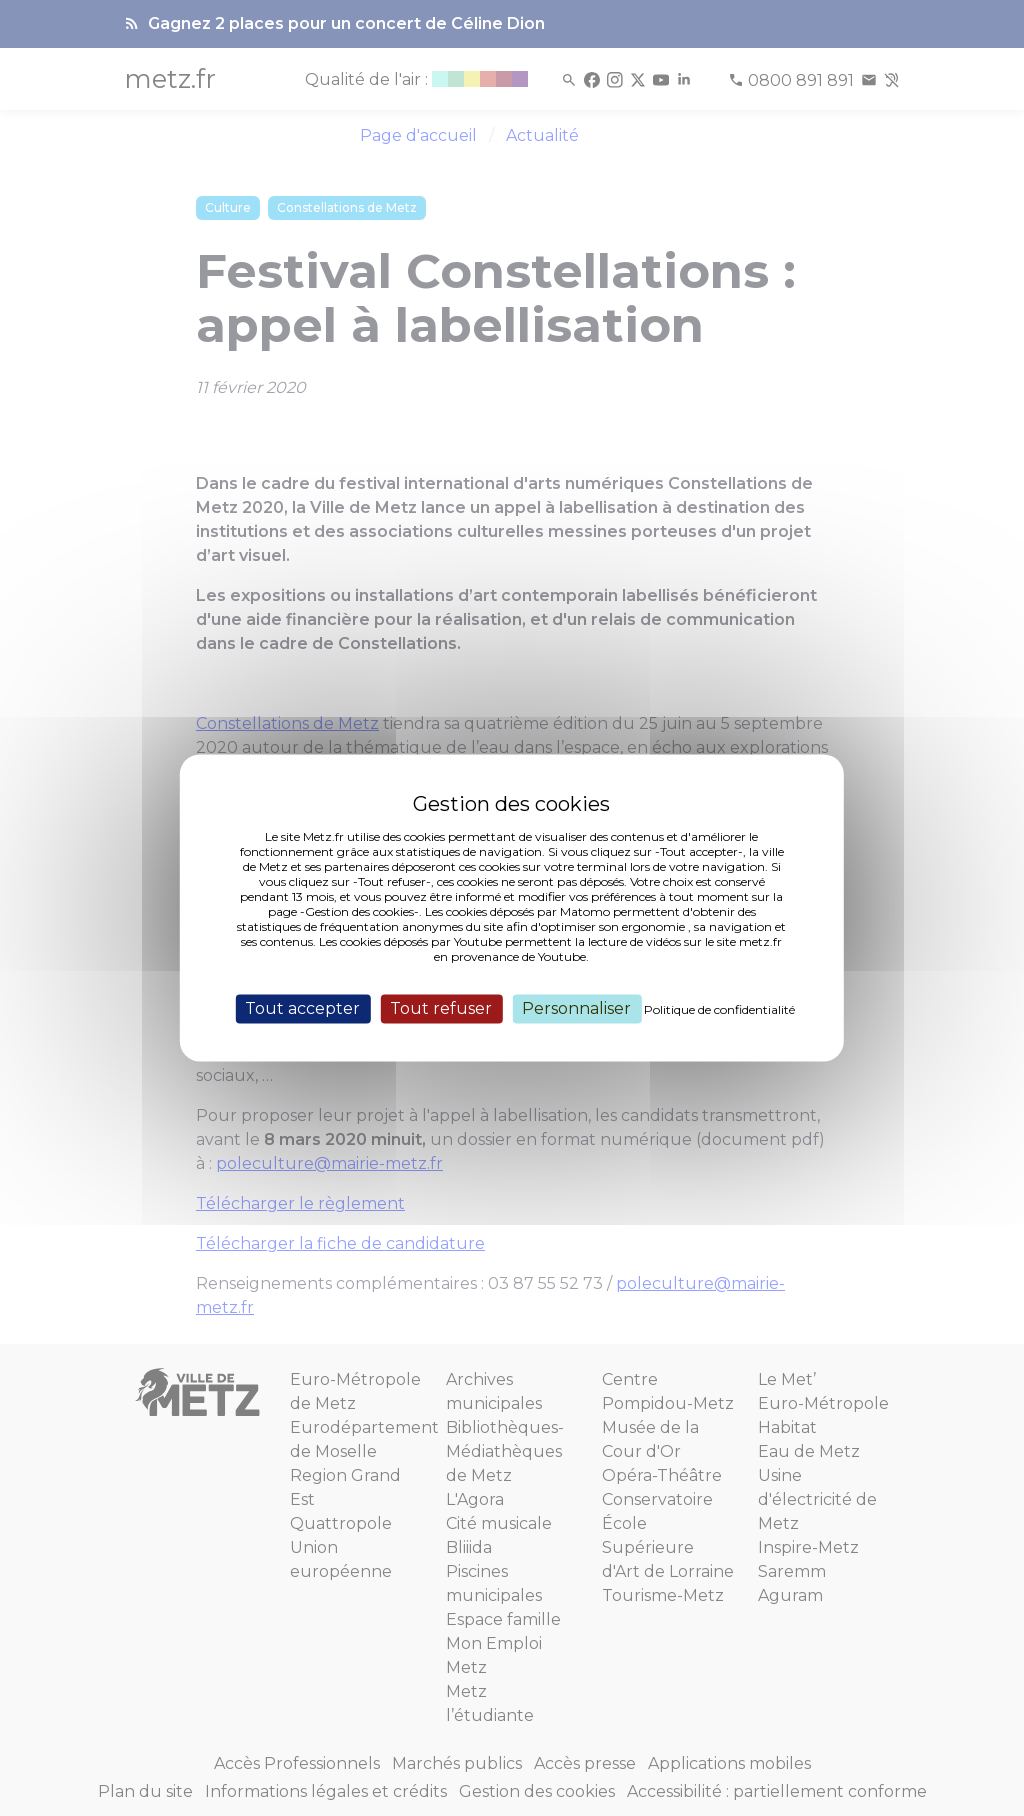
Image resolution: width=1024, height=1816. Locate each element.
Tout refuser (441, 1008)
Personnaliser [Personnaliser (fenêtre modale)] (576, 1008)
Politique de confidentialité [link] (719, 1009)
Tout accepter (302, 1008)
